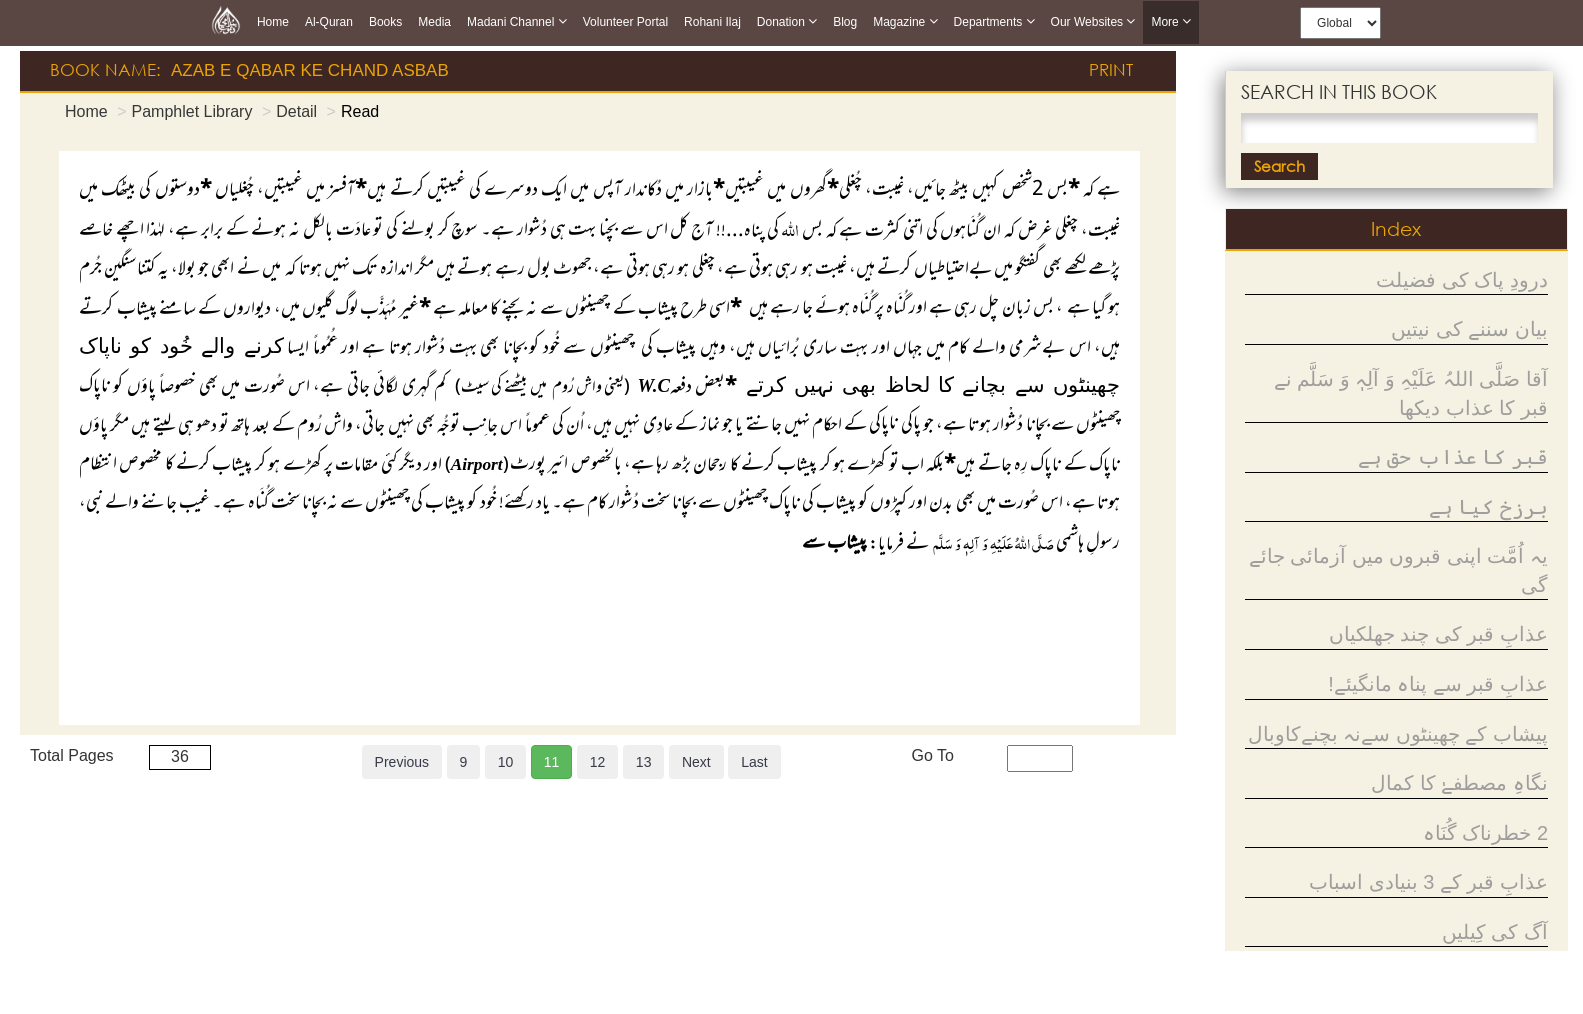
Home (273, 22)
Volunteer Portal (625, 22)
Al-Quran (329, 22)
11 (552, 762)
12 (598, 762)
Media (434, 22)
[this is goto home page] (226, 20)
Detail (296, 111)
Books (385, 22)
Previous (402, 762)
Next (696, 762)
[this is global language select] (1340, 23)
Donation (787, 21)
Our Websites (1093, 21)
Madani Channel (517, 21)
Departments (994, 21)
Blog (845, 22)
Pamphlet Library (191, 111)
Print (1111, 69)
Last (754, 762)
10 (506, 762)
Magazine (905, 21)
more (1171, 22)
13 (644, 762)
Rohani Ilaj (712, 22)
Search (1279, 166)
